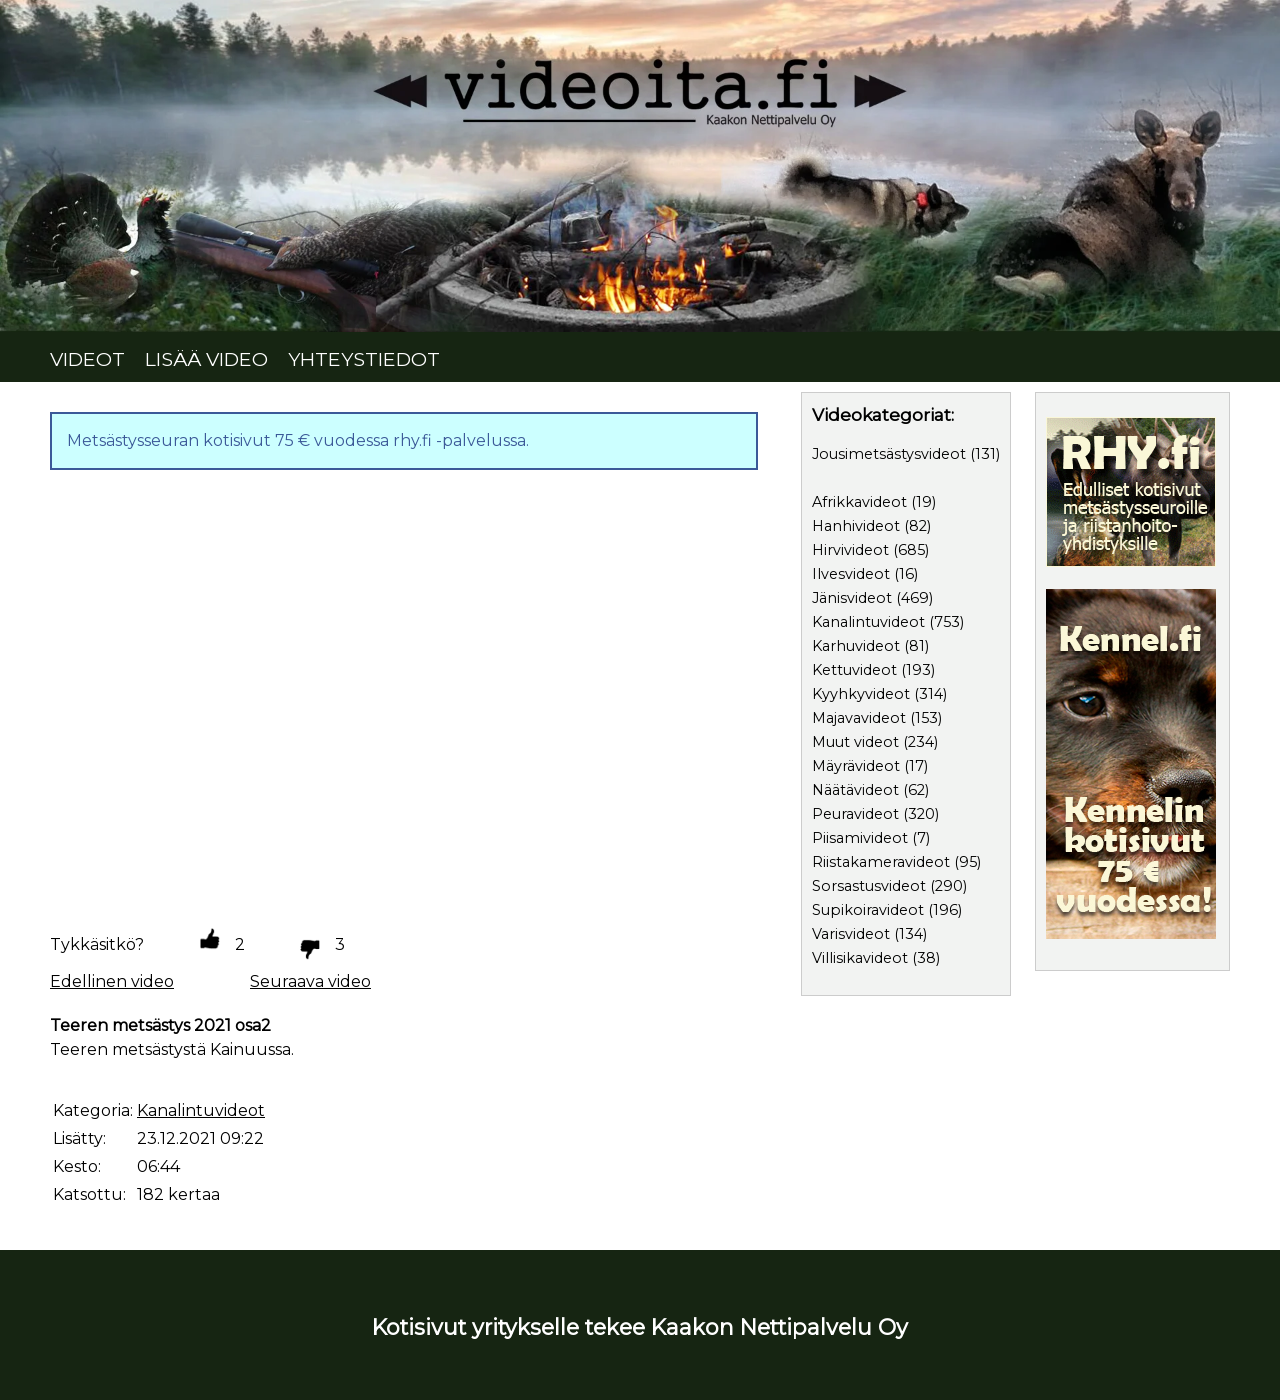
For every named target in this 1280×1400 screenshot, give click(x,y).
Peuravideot (855, 814)
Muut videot (855, 742)
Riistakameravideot (881, 862)
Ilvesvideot (851, 574)
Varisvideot (851, 934)
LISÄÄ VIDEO (206, 359)
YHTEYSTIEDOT (364, 359)
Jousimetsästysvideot (889, 454)
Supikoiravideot (868, 910)
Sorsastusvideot (869, 886)
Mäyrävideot (856, 766)
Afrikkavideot (859, 502)
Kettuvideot (854, 670)
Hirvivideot (850, 550)
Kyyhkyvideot (861, 694)
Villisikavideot (860, 958)
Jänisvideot (852, 598)
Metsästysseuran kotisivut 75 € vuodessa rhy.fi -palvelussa (296, 440)
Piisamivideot (860, 838)
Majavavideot (859, 718)
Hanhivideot (856, 526)
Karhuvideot (856, 646)
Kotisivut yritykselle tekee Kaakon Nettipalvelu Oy (640, 1327)
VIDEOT (87, 359)
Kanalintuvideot (868, 622)
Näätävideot (855, 790)
